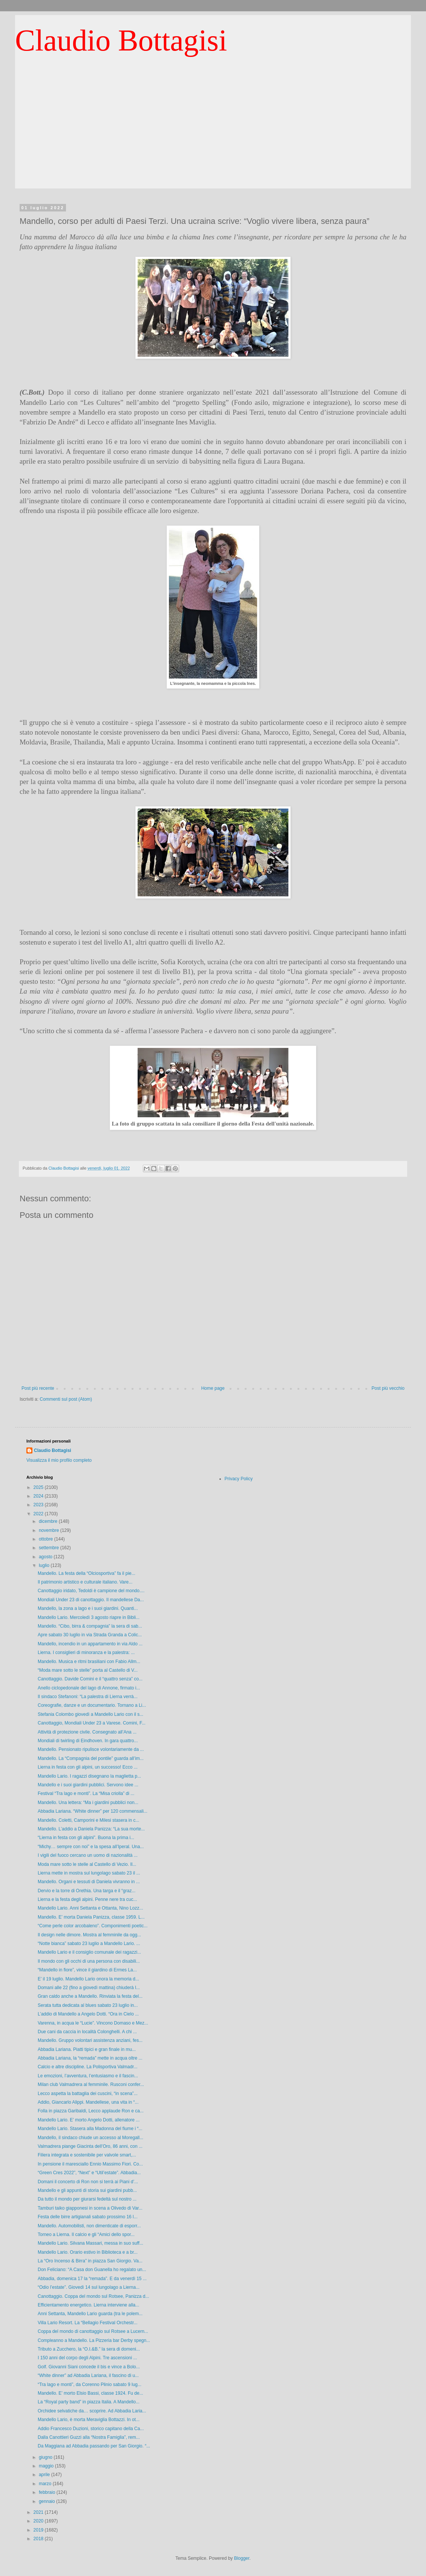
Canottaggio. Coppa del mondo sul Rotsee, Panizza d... (93, 2296)
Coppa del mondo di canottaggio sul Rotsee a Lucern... (93, 2331)
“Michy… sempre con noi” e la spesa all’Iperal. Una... (91, 1846)
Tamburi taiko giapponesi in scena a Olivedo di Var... (90, 2208)
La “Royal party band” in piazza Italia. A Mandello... (88, 2401)
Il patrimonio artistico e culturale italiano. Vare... (85, 1582)
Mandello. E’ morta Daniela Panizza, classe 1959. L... (91, 1917)
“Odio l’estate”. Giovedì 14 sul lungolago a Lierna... (88, 2287)
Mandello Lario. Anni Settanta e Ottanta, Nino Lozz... (90, 1908)
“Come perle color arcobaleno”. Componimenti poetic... (92, 1925)
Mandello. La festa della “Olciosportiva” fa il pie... (86, 1573)
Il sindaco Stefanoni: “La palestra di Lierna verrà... (88, 1696)
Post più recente (37, 1388)
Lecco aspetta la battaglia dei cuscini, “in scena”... (88, 2093)
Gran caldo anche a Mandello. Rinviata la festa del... (90, 1996)
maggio (47, 2466)
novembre (49, 1530)
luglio (45, 1565)
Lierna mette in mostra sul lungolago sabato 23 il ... (89, 1873)
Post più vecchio (388, 1388)
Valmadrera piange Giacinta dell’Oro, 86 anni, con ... (90, 2146)
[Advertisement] (213, 135)
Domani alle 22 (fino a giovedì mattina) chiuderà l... (89, 1987)
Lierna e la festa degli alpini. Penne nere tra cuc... (87, 1899)
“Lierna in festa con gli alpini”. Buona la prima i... (86, 1837)
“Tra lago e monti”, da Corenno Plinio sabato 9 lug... (89, 2384)
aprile (45, 2474)
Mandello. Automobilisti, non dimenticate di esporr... (89, 2225)
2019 (39, 2530)
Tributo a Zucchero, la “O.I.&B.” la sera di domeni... (89, 2349)
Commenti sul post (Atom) (66, 1399)
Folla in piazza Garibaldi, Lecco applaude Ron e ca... (91, 2110)
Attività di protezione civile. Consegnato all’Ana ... (87, 1732)
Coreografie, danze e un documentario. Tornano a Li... (92, 1705)
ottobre (46, 1539)
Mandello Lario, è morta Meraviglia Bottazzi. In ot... (88, 2419)
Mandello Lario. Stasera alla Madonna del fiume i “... (90, 2128)
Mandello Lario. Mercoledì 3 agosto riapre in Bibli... (88, 1617)
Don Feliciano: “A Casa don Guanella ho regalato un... (92, 2269)
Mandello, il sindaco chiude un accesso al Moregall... (90, 2137)
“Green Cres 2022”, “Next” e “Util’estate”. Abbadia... (89, 2172)
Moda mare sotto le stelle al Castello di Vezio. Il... (87, 1864)
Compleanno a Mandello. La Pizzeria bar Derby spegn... (94, 2340)
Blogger (242, 2558)
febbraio (48, 2492)
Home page (213, 1388)
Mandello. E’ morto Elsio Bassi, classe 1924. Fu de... (90, 2393)
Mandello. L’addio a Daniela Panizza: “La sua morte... (91, 1829)
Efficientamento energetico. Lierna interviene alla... (88, 2305)
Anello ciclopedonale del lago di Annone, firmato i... (89, 1688)
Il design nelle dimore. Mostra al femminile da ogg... (89, 1934)
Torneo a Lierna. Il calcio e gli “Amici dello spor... (86, 2234)
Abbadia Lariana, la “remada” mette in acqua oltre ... (90, 2058)
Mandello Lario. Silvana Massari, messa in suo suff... (90, 2243)
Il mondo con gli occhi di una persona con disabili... (89, 1961)
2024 (39, 1496)
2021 (39, 2512)
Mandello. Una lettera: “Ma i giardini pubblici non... (88, 1802)
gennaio (47, 2501)
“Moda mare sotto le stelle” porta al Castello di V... (88, 1670)
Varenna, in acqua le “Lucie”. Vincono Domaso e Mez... (93, 2023)
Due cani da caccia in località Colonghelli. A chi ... (87, 2031)
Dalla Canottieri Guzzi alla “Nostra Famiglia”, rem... (89, 2437)
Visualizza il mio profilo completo (59, 1460)
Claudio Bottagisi (121, 40)
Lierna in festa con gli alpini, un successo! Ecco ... (88, 1767)
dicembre (49, 1521)
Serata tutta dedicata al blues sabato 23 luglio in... (88, 2005)
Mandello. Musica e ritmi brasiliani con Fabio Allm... (89, 1661)
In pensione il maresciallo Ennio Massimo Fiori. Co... (90, 2164)
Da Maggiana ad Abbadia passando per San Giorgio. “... (94, 2446)
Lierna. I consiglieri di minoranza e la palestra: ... (86, 1652)
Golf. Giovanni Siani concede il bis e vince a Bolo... (89, 2366)
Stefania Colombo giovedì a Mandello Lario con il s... (90, 1714)
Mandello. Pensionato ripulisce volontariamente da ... (91, 1749)
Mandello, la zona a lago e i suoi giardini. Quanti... (88, 1608)
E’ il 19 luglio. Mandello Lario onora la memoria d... (88, 1979)
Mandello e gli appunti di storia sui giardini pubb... (87, 2190)
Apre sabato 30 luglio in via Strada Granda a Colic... (90, 1634)
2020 (39, 2521)
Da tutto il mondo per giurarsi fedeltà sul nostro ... (87, 2199)
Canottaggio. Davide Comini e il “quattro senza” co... (90, 1679)
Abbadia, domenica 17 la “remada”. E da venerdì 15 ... (92, 2278)
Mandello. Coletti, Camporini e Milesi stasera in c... (88, 1820)
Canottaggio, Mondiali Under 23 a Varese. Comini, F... (92, 1723)
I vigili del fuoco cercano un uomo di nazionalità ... (88, 1855)
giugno (46, 2457)
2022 (39, 1513)
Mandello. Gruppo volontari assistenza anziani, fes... (90, 2040)
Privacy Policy (239, 1478)
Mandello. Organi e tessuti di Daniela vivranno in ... (89, 1881)
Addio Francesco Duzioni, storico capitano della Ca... (91, 2428)
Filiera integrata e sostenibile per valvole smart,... (87, 2155)
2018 (39, 2538)
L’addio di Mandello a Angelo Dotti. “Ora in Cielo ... (88, 2014)
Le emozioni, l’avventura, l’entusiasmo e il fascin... (88, 2075)
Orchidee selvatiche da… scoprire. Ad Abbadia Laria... (92, 2411)
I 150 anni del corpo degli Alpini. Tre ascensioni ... (87, 2357)
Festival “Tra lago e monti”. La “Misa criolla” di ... (86, 1793)
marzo (46, 2483)
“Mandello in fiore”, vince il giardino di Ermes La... (87, 1970)
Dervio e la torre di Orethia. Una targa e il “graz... (86, 1890)
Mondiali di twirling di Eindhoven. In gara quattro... (88, 1740)
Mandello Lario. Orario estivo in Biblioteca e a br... (88, 2252)
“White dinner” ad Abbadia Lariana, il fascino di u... (88, 2375)
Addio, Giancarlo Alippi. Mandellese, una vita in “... (88, 2102)
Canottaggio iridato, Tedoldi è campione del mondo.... (91, 1590)
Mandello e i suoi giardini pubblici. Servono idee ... (88, 1784)
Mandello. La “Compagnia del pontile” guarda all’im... (91, 1758)
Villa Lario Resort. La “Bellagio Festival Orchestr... (88, 2322)
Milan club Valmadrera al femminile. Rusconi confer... (91, 2084)
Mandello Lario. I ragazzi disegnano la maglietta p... (89, 1776)
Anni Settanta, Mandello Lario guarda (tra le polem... (90, 2313)
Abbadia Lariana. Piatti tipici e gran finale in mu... (87, 2049)
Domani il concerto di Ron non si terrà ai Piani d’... (88, 2181)
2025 (39, 1487)
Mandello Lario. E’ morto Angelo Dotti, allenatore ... (88, 2120)
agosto (46, 1556)
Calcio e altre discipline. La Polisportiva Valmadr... (88, 2066)
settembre (49, 1547)
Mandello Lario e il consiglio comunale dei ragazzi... (89, 1952)
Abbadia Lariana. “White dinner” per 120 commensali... (92, 1811)
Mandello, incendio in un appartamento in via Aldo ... (90, 1643)
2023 (39, 1504)
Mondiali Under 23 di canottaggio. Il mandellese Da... (91, 1599)
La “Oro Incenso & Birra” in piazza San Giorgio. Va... (90, 2261)
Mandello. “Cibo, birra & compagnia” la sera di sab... (90, 1626)
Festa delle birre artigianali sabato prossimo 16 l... (88, 2216)
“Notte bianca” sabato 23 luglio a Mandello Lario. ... (89, 1943)
